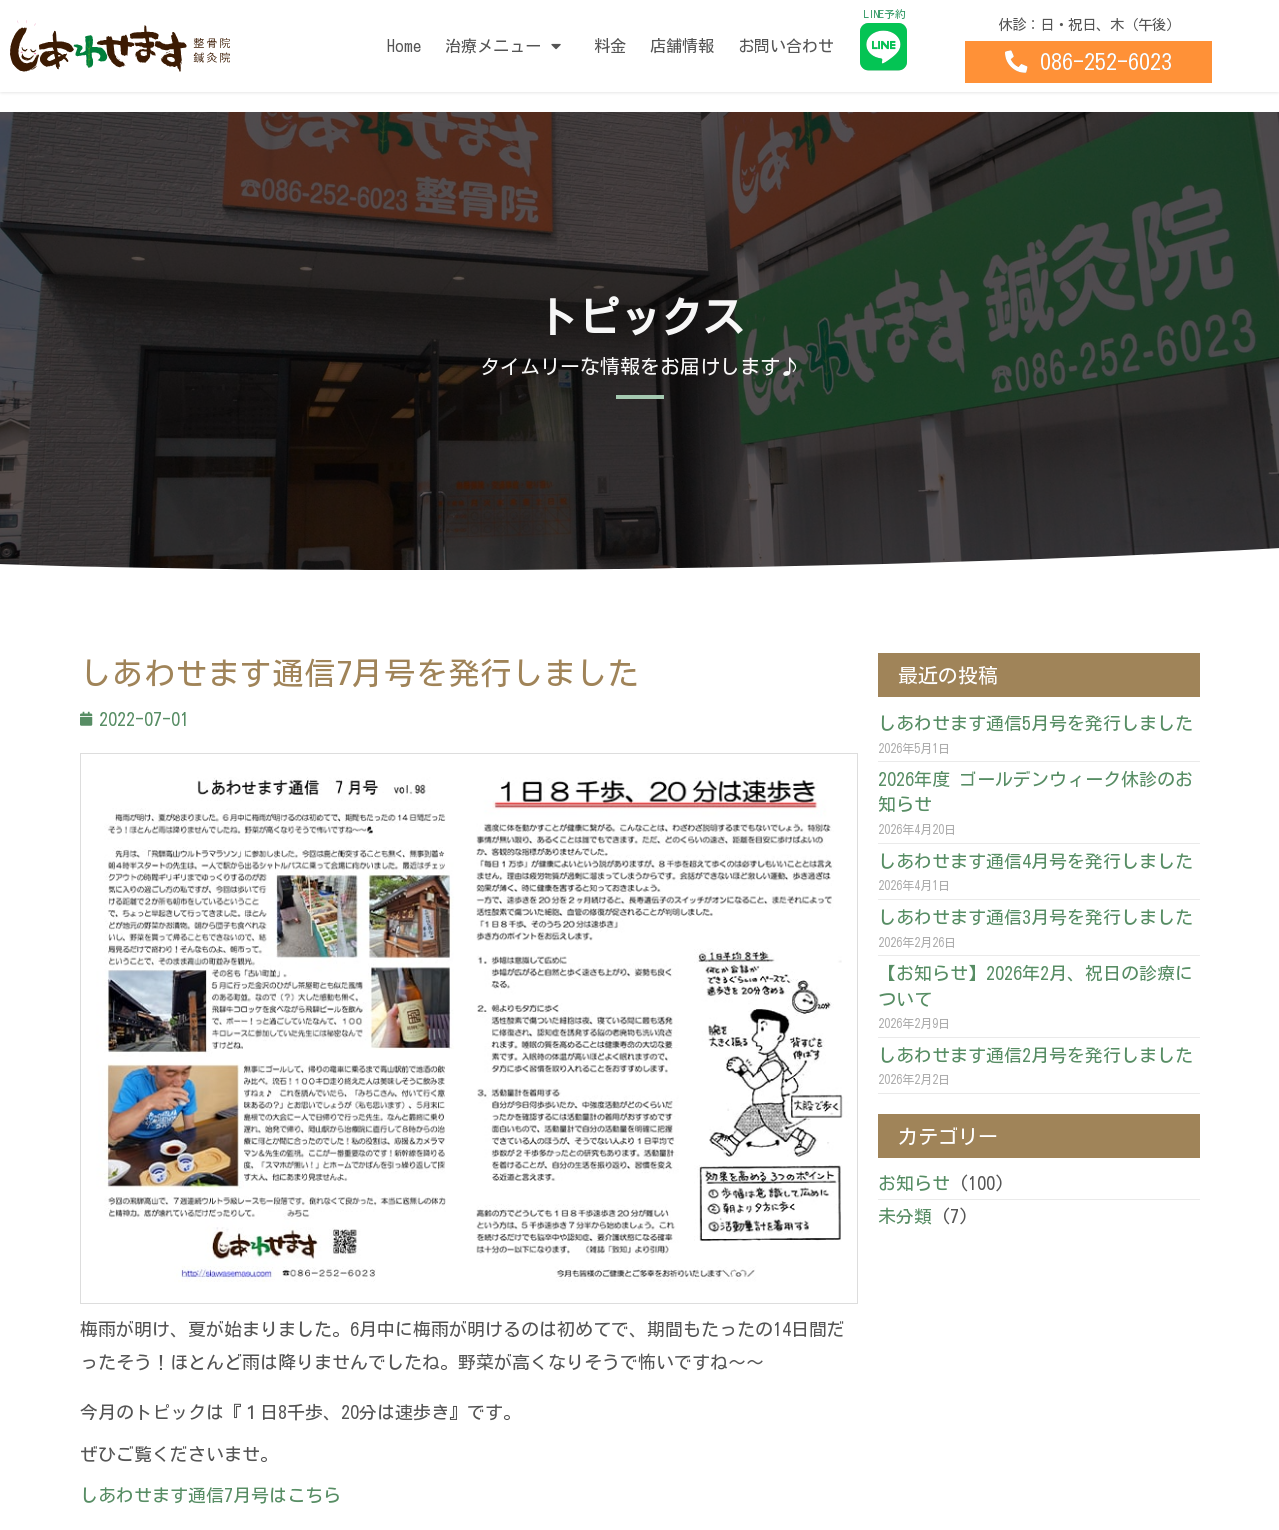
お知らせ (914, 1183)
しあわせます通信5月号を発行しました (1035, 723)
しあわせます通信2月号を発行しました (1035, 1055)
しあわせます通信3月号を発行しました (1035, 917)
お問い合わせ (786, 46)
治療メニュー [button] (507, 46)
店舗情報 (682, 46)
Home (404, 46)
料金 (610, 46)
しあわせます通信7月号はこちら (210, 1495)
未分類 (905, 1216)
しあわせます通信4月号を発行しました (1035, 861)
